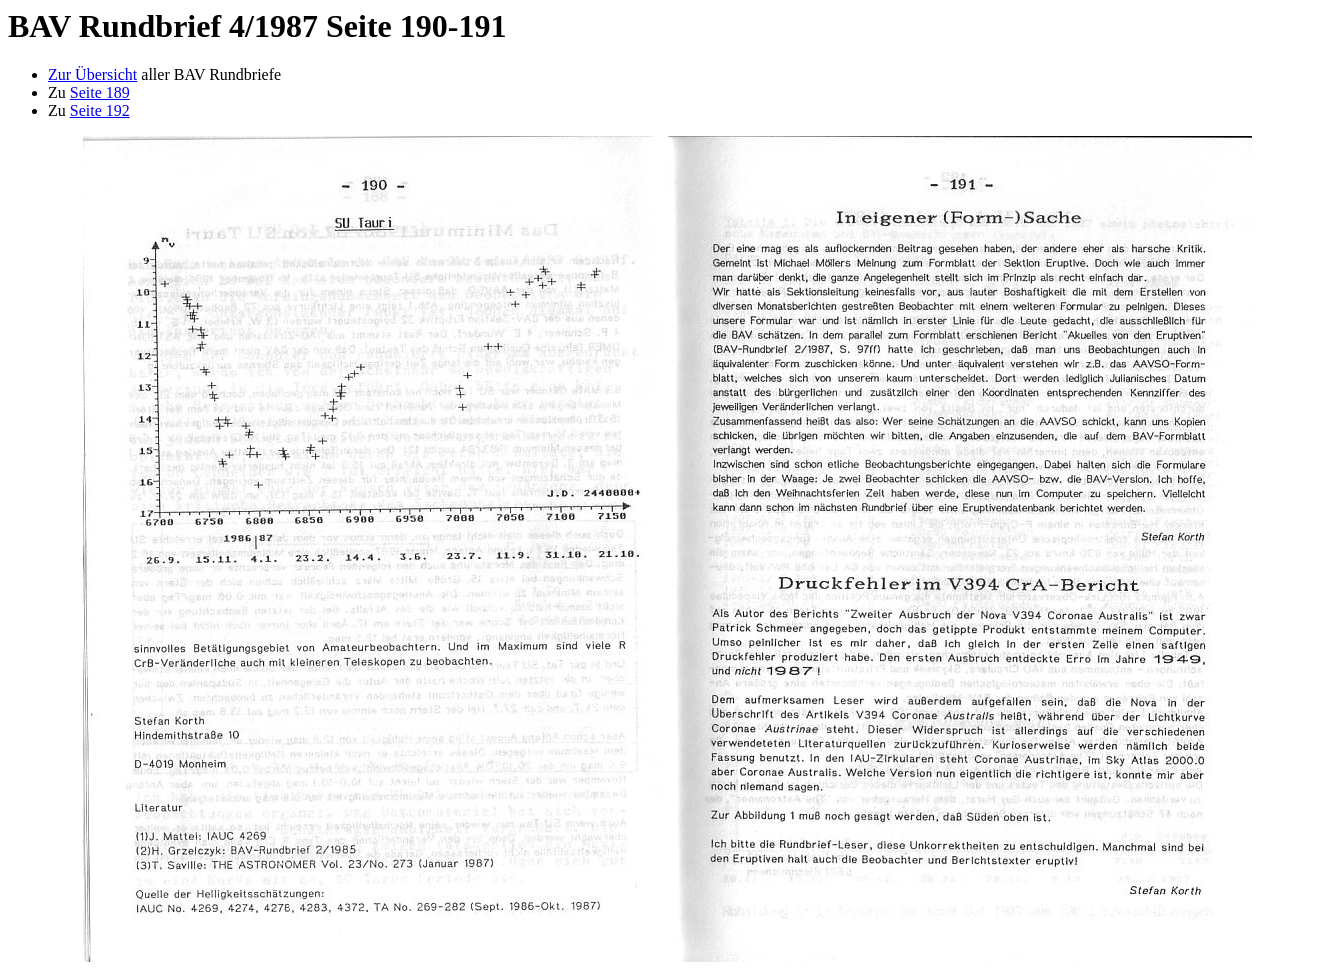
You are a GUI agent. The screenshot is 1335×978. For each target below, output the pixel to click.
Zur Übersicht (92, 74)
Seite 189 (100, 92)
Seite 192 (100, 110)
